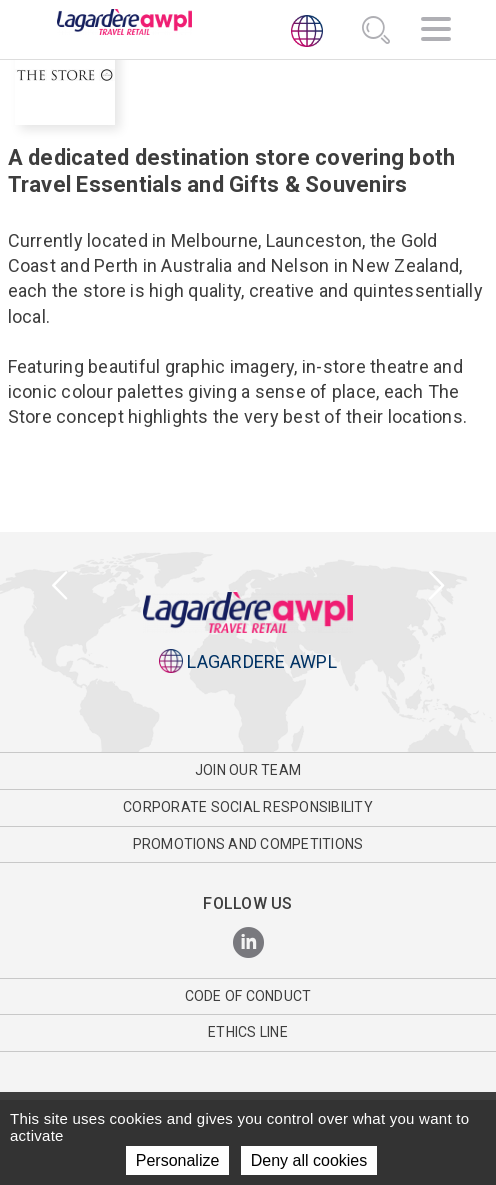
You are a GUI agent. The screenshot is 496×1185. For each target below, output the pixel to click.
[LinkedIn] (248, 943)
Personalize (178, 1160)
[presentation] (59, 587)
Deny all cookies (309, 1160)
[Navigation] (436, 32)
